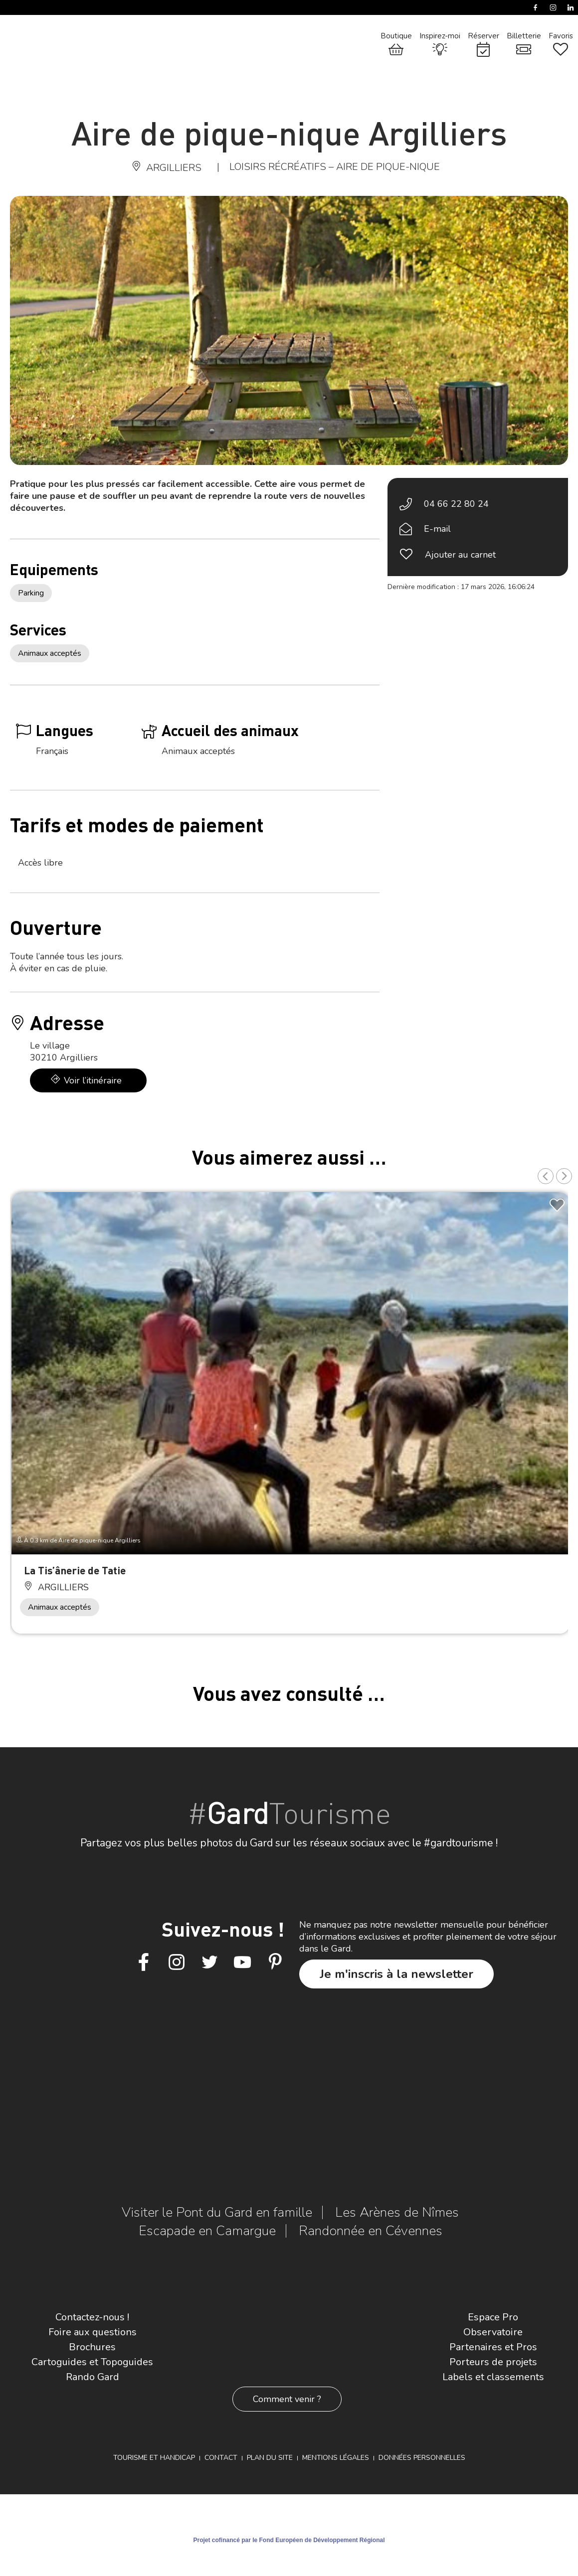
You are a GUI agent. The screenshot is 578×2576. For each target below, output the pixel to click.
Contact (220, 2457)
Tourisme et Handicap (154, 2457)
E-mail (437, 529)
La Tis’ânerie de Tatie (75, 1570)
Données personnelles (422, 2457)
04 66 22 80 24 (456, 504)
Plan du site (270, 2457)
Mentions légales (335, 2457)
